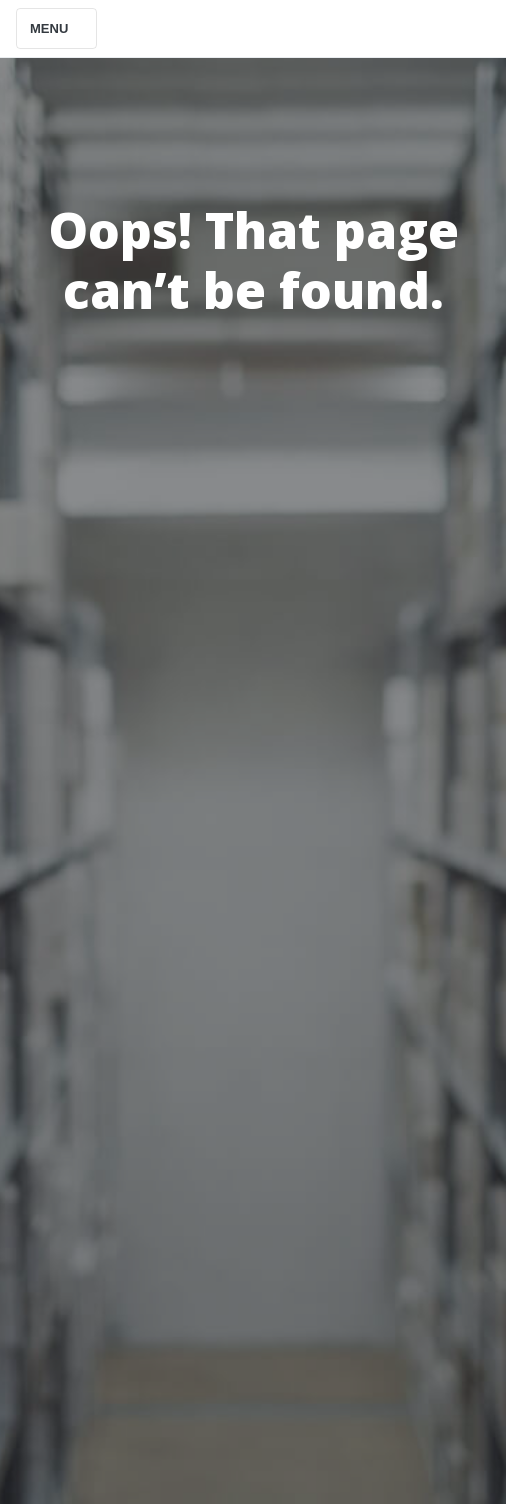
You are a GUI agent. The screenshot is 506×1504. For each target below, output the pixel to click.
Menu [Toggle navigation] (56, 28)
